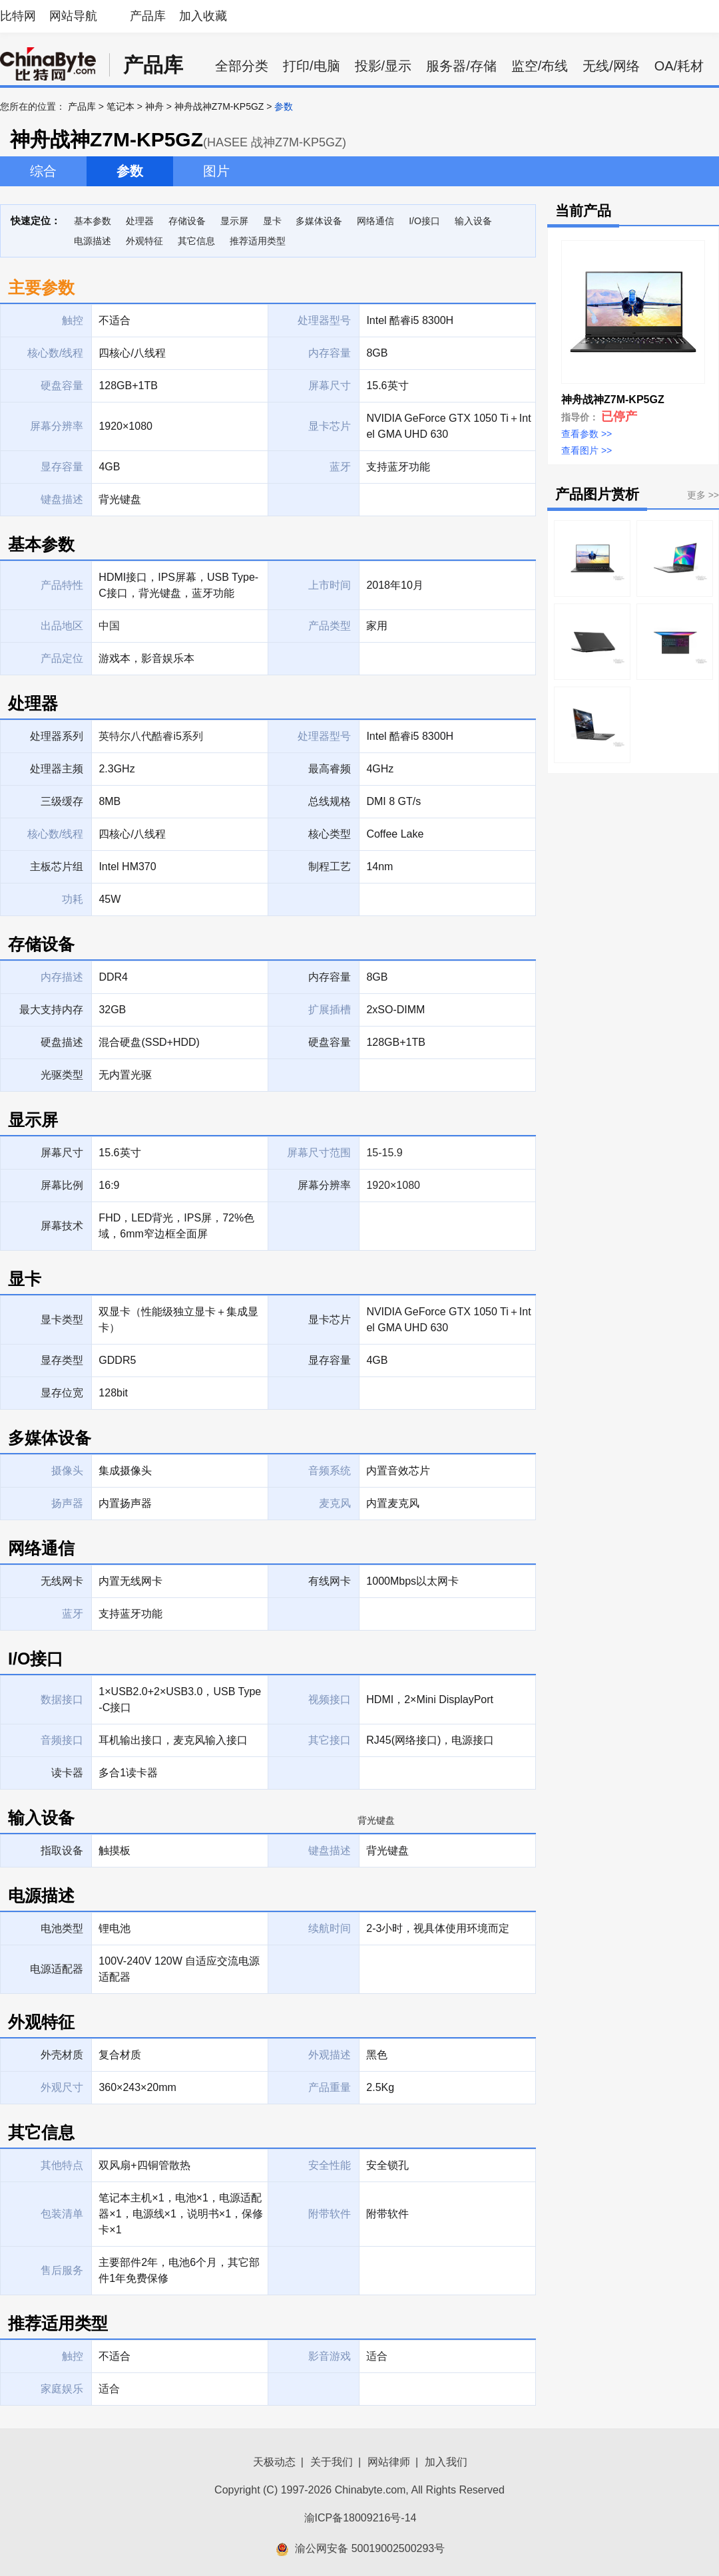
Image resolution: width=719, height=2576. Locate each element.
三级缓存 (62, 801)
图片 (216, 171)
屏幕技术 (62, 1225)
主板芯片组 (56, 866)
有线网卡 (329, 1581)
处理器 (140, 221)
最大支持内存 (51, 1009)
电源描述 (92, 241)
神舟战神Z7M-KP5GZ (219, 106)
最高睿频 (329, 768)
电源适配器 (56, 1969)
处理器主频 (56, 768)
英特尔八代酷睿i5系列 (150, 736)
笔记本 (120, 106)
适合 (376, 2356)
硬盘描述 (62, 1042)
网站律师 (388, 2462)
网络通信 (375, 221)
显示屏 (234, 221)
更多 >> (703, 495)
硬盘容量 (329, 1042)
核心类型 (329, 834)
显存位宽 (62, 1392)
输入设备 (473, 221)
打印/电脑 (311, 66)
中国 (109, 625)
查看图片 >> (586, 450)
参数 (130, 171)
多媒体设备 (319, 221)
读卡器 (67, 1772)
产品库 (148, 16)
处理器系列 (56, 736)
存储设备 (187, 221)
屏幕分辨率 (324, 1185)
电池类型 (62, 1928)
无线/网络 (611, 66)
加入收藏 (203, 16)
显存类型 (62, 1360)
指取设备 (62, 1850)
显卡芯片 (329, 1319)
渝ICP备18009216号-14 (360, 2517)
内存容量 (329, 977)
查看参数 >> (586, 433)
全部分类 (241, 66)
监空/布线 (540, 66)
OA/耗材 (679, 66)
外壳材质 (62, 2054)
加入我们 (446, 2462)
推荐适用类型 (258, 241)
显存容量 (329, 1360)
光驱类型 (62, 1074)
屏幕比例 (62, 1185)
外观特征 (144, 241)
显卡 (272, 221)
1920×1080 (393, 1185)
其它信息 (196, 241)
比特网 (18, 16)
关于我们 (331, 2462)
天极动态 (274, 2462)
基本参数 (92, 221)
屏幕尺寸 (62, 1152)
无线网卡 (62, 1581)
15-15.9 (384, 1152)
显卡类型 (62, 1319)
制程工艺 (329, 866)
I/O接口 (424, 221)
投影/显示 (383, 66)
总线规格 (329, 801)
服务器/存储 (461, 66)
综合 (43, 171)
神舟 (154, 106)
